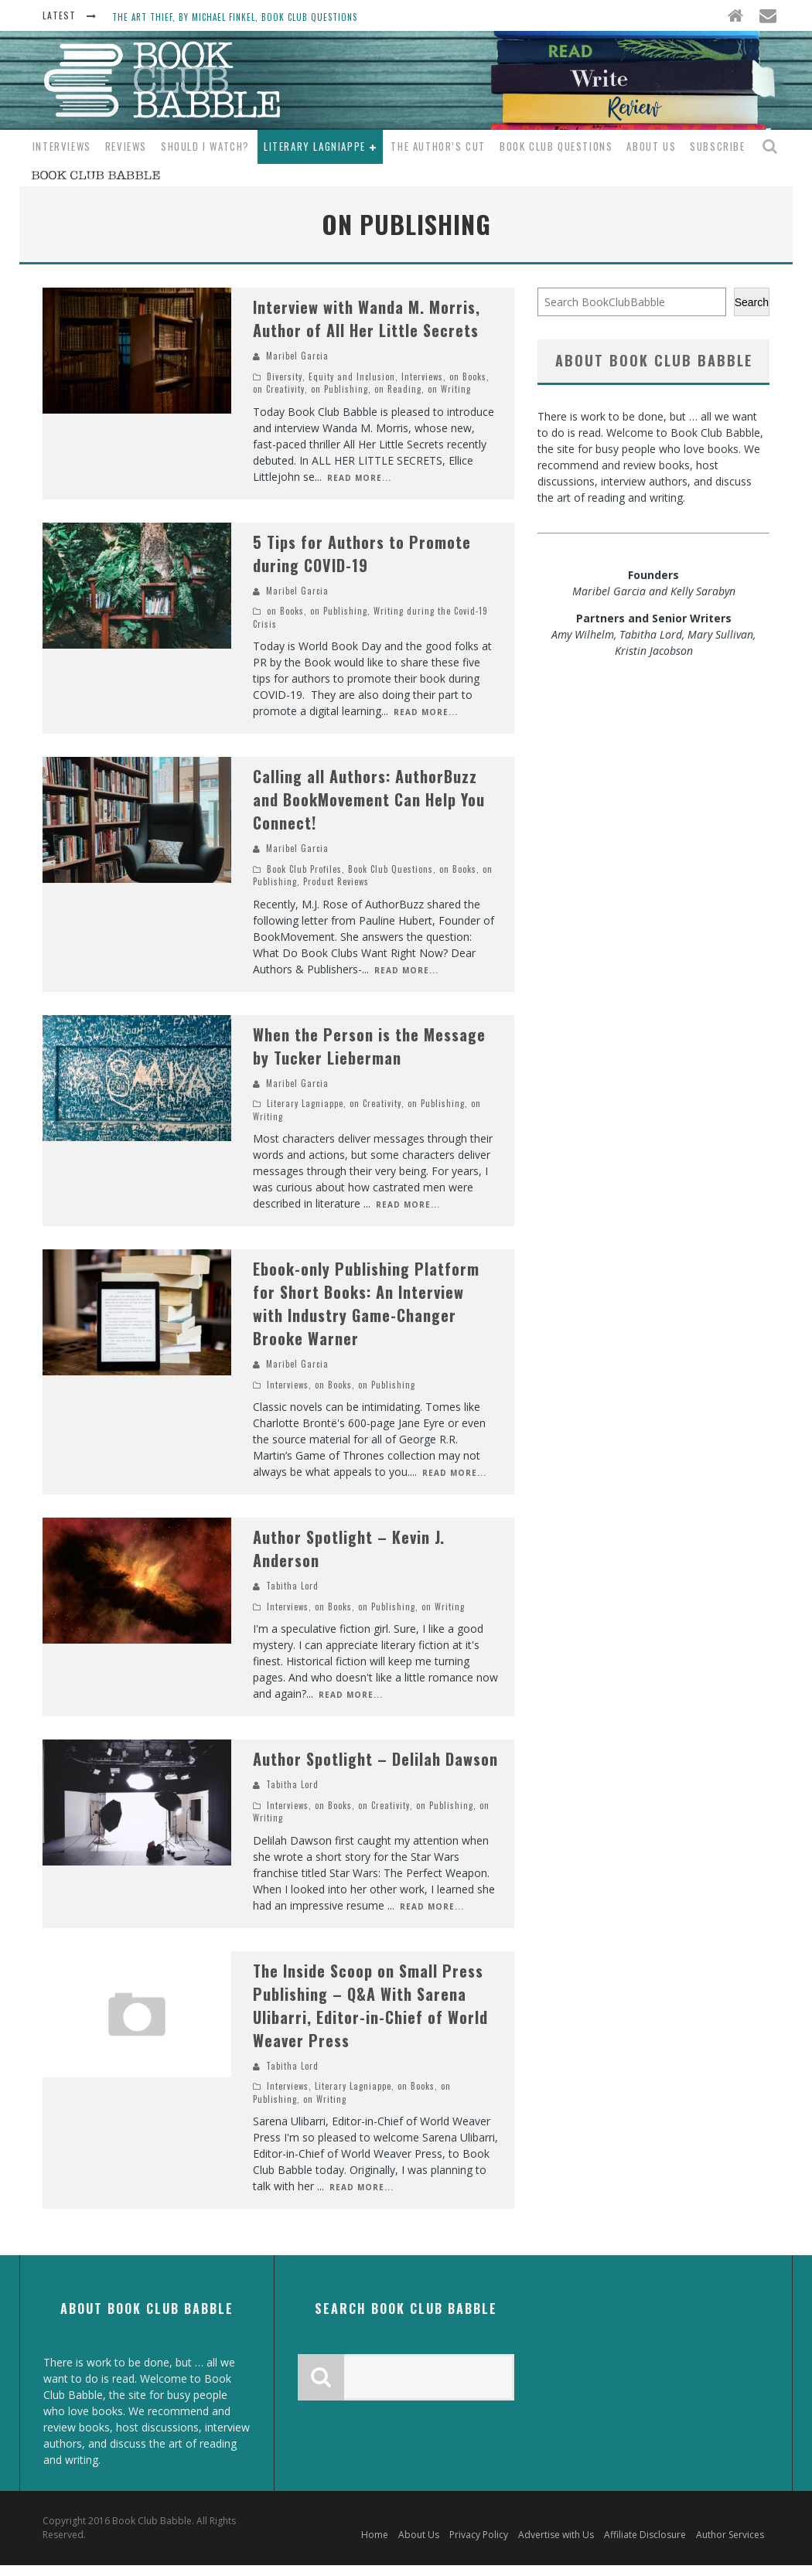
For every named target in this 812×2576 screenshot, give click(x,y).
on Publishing (339, 400)
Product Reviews (336, 892)
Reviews (126, 146)
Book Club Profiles (304, 880)
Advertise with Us (556, 2545)
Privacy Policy (478, 2545)
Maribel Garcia (297, 366)
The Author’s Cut (438, 146)
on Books (467, 387)
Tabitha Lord (292, 1596)
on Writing (449, 400)
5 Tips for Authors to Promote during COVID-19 (362, 564)
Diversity (284, 387)
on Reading (397, 400)
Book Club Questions (556, 146)
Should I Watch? (205, 146)
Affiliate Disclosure (645, 2545)
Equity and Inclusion (352, 387)
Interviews (61, 146)
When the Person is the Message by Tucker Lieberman (369, 1057)
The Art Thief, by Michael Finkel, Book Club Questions (234, 17)
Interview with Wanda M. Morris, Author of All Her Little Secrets (366, 329)
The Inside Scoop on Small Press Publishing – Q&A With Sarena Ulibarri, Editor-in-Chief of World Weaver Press (370, 2016)
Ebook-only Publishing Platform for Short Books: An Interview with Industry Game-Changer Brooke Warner (366, 1314)
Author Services (730, 2545)
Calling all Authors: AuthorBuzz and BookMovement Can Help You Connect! (369, 810)
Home (374, 2545)
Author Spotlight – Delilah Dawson (375, 1769)
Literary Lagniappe (315, 146)
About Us (651, 146)
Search (752, 313)
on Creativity (279, 400)
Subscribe (717, 146)
